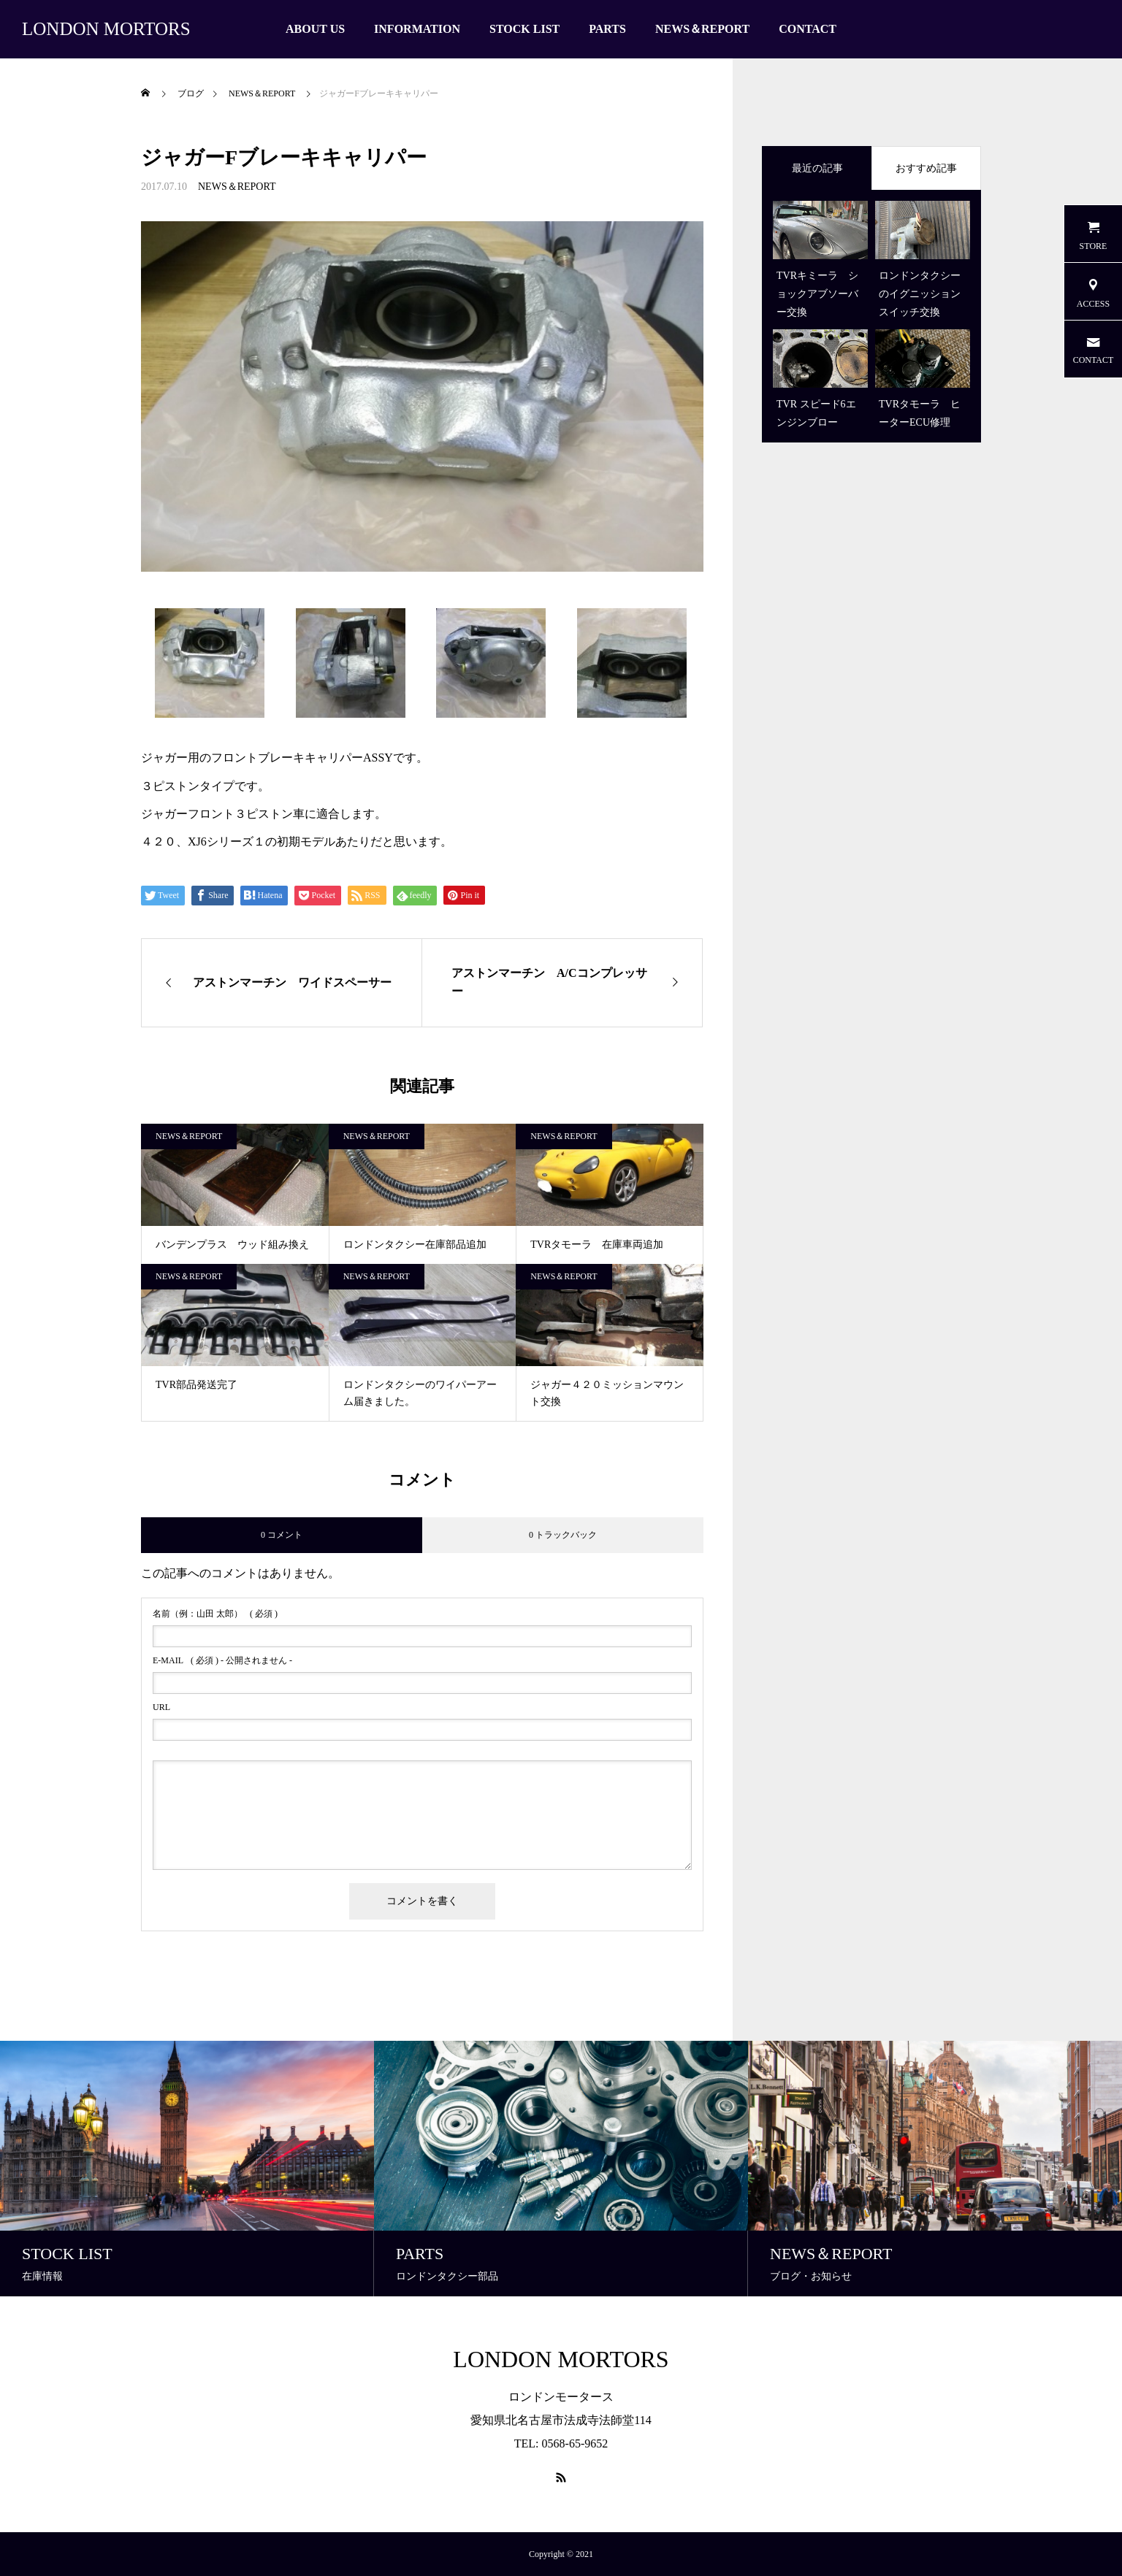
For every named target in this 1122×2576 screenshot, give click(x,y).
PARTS (607, 29)
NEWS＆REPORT (702, 29)
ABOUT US (315, 29)
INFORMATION (417, 29)
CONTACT (807, 29)
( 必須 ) (215, 1613)
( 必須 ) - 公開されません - (222, 1660)
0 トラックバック (563, 1535)
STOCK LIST (524, 29)
